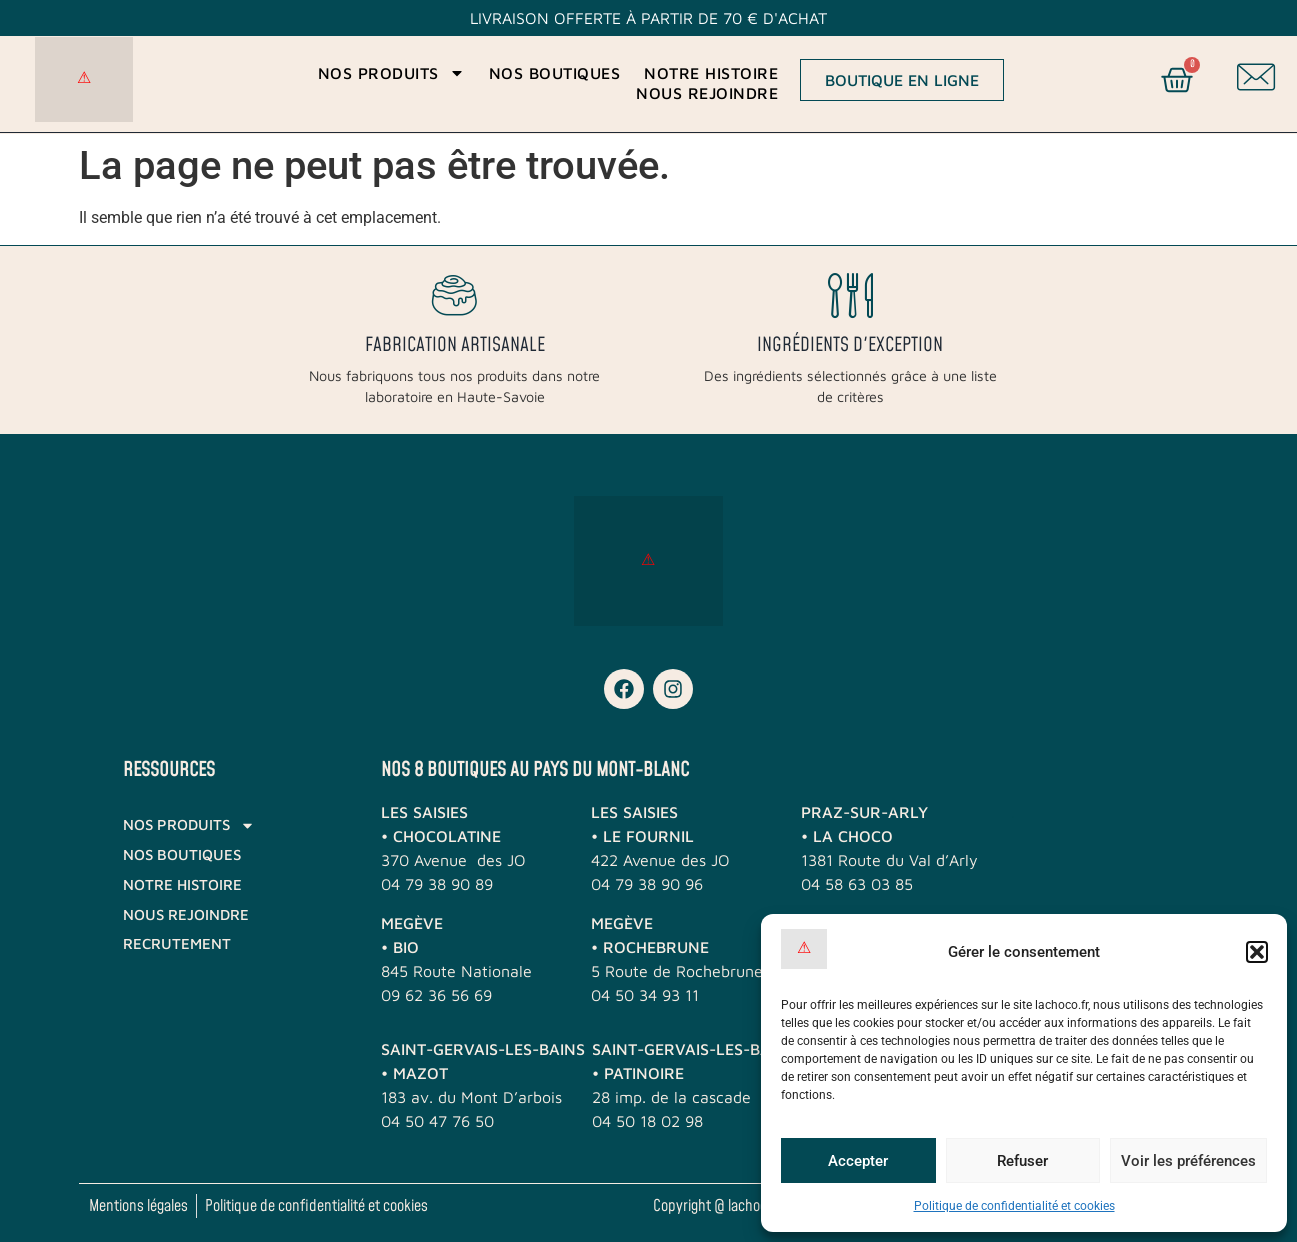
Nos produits (391, 73)
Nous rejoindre (707, 93)
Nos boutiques (555, 73)
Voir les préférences (1188, 1161)
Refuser (1022, 1161)
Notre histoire (711, 73)
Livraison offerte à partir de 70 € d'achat (648, 18)
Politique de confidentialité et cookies (1014, 1206)
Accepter (858, 1161)
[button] (1257, 952)
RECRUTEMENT (177, 943)
